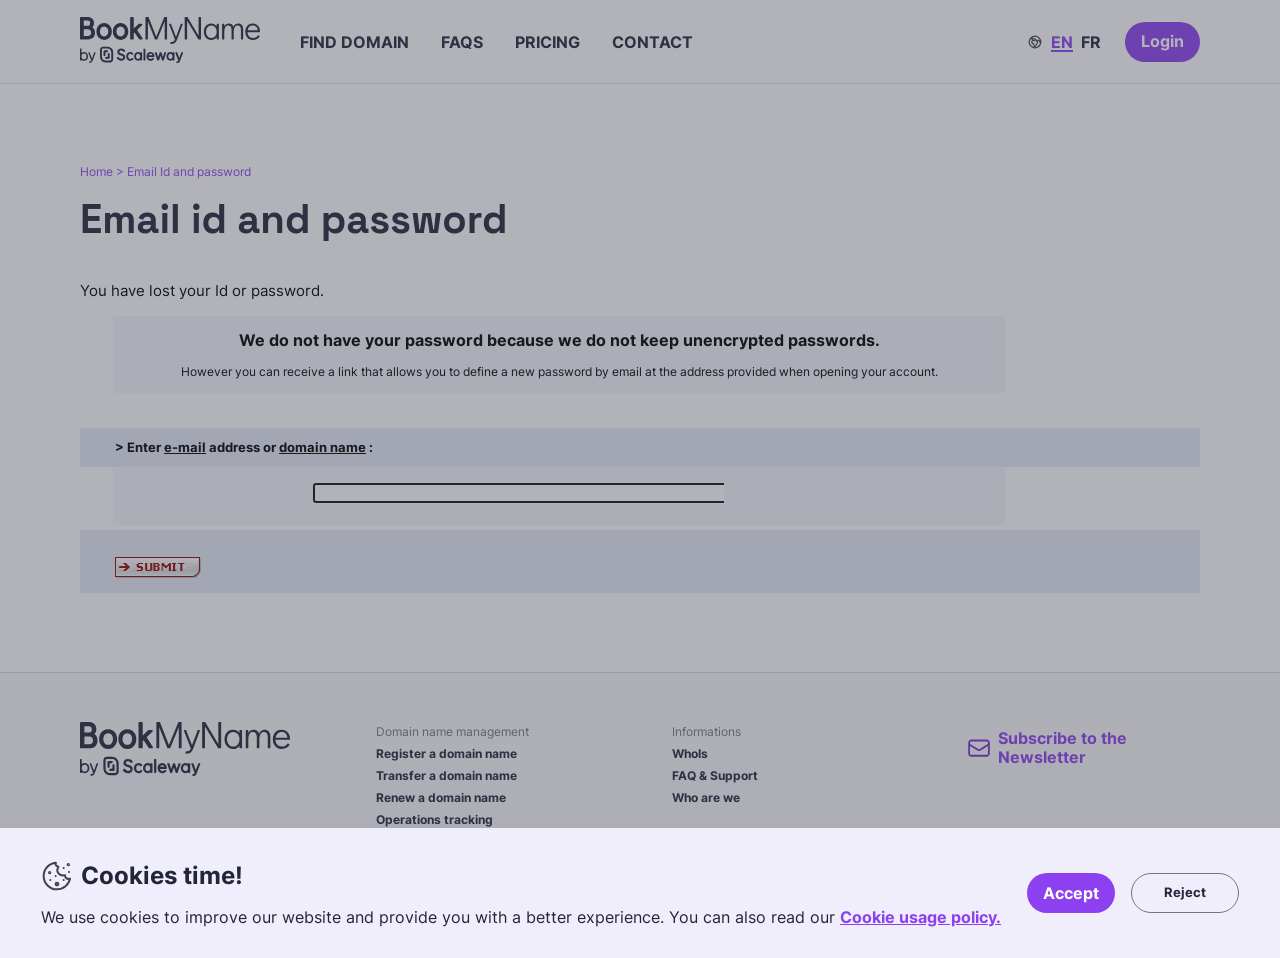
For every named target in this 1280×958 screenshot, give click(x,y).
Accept (1071, 893)
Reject (1185, 892)
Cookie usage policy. (920, 917)
